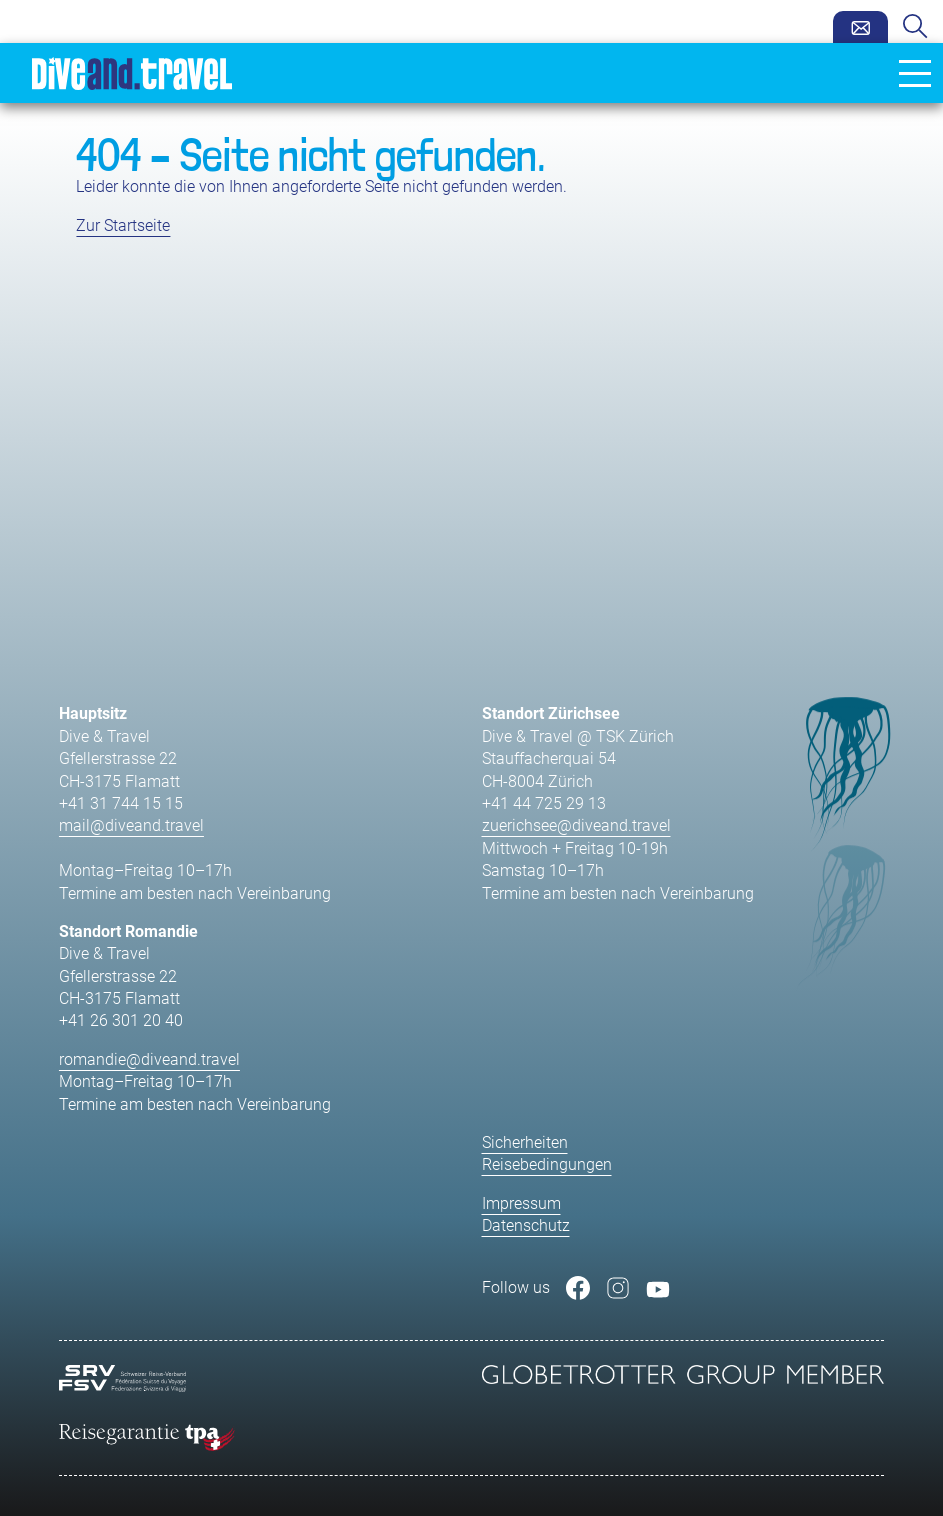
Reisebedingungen (547, 1164)
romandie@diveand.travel (149, 1059)
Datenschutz (526, 1225)
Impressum (521, 1203)
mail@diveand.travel (131, 825)
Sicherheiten (525, 1142)
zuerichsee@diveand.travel (576, 825)
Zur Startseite (123, 225)
